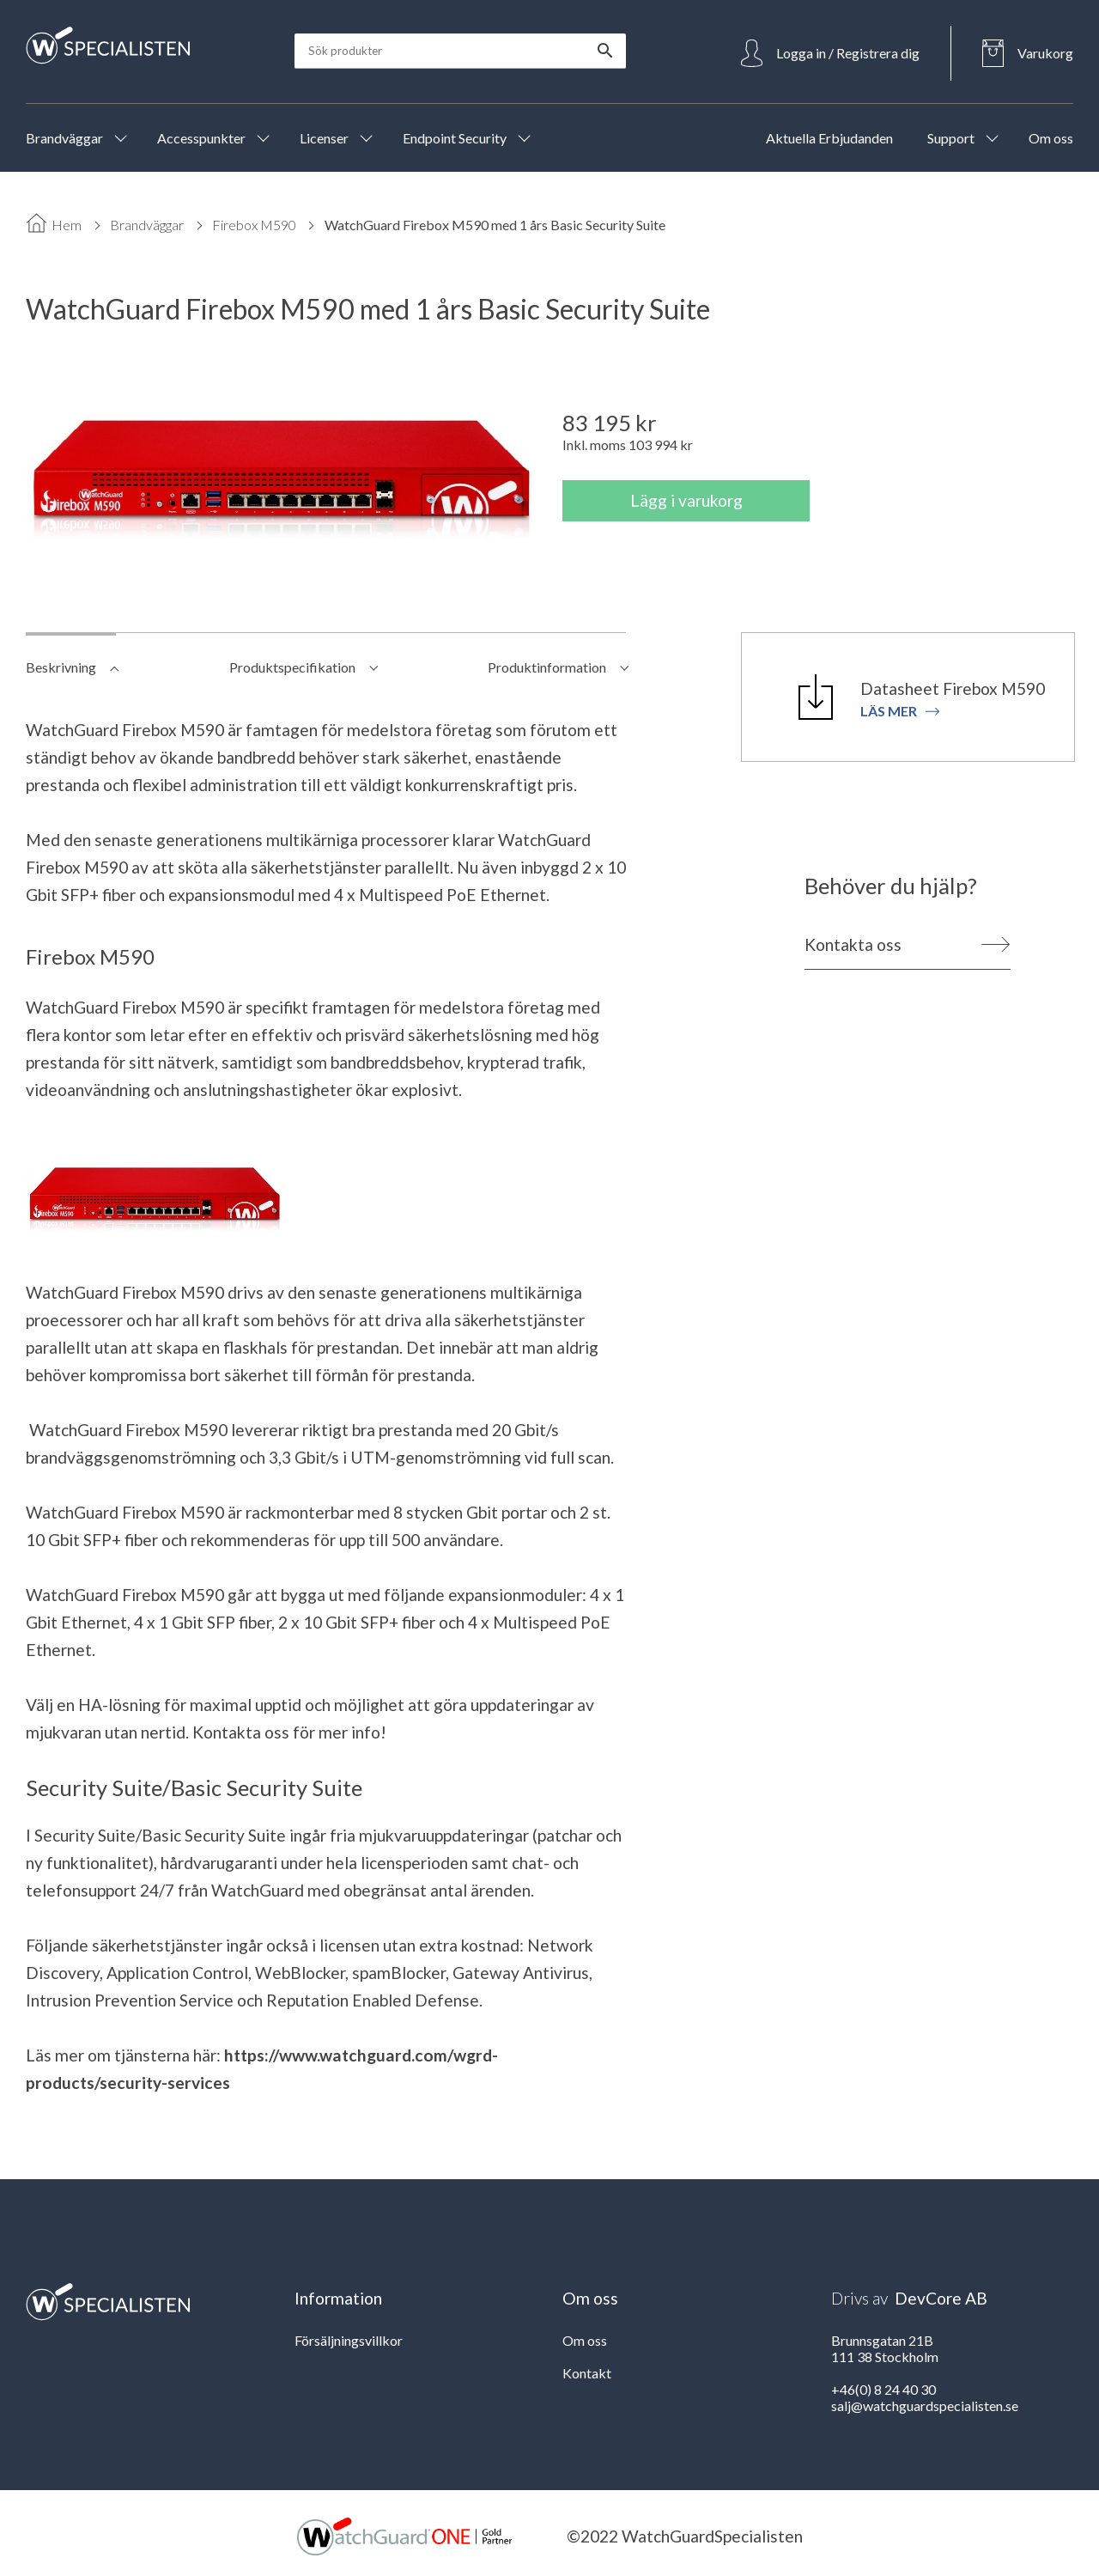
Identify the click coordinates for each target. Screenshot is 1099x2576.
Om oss (584, 2340)
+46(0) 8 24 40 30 (883, 2389)
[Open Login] (830, 53)
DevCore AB (941, 2298)
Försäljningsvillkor (348, 2340)
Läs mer (900, 711)
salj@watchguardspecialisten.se (924, 2405)
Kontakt (586, 2373)
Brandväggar (147, 224)
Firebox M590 (254, 224)
